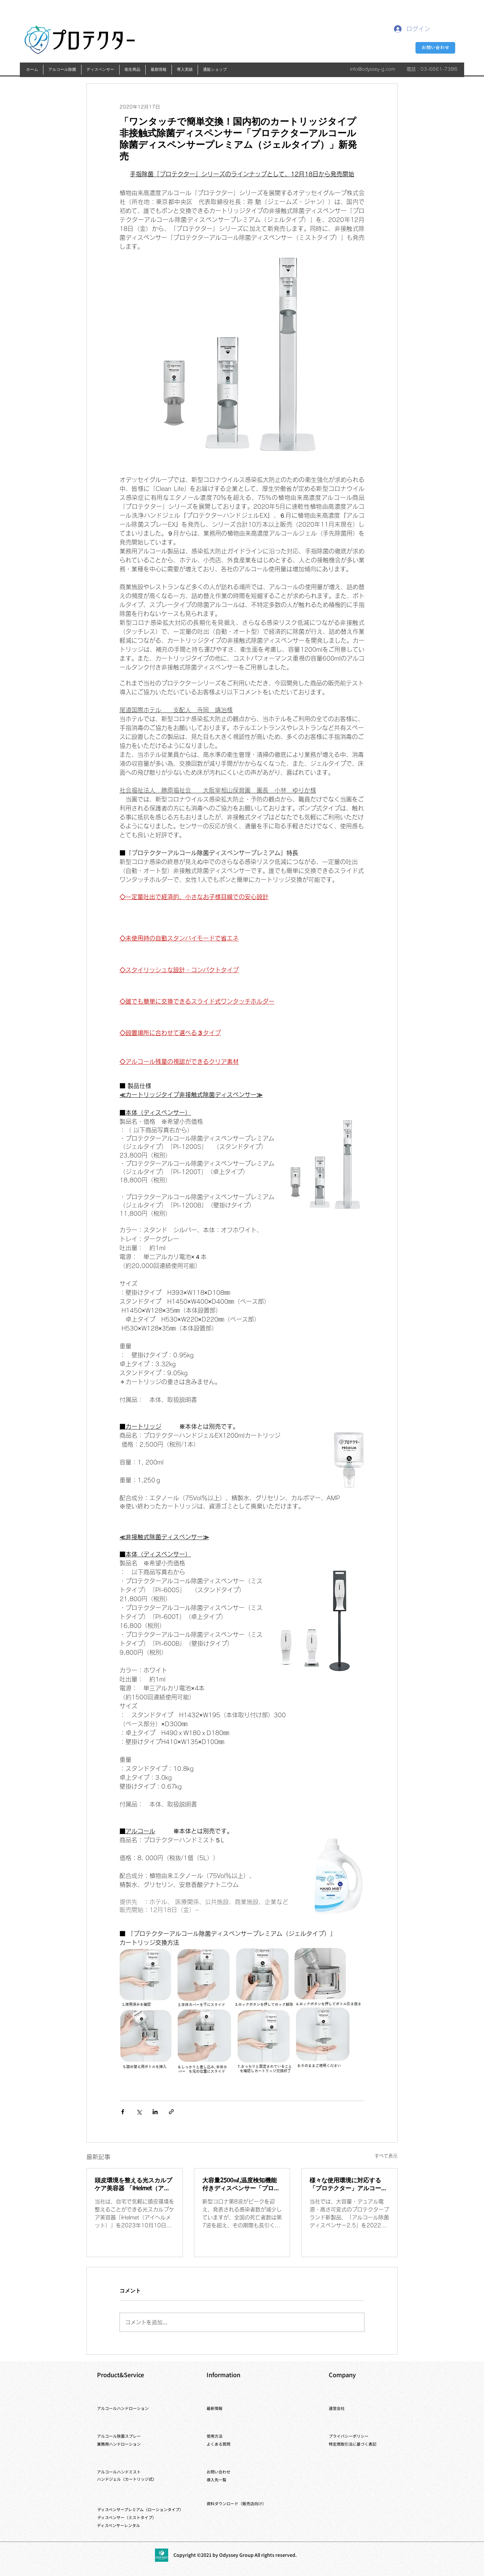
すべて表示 (386, 2156)
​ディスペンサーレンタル (118, 2525)
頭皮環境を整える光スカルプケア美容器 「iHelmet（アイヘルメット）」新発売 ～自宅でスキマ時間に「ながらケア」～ (134, 2185)
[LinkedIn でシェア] (155, 2112)
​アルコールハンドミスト (119, 2471)
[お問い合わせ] (435, 48)
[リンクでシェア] (171, 2112)
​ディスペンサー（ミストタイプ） (126, 2517)
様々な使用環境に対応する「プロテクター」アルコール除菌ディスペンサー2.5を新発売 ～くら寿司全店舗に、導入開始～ (348, 2185)
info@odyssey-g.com (372, 69)
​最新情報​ (214, 2408)
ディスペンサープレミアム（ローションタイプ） (140, 2509)
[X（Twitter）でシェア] (139, 2112)
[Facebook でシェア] (123, 2112)
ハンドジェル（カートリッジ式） (127, 2479)
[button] (62, 70)
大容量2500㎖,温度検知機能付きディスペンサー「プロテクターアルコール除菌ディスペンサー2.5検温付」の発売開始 (241, 2185)
